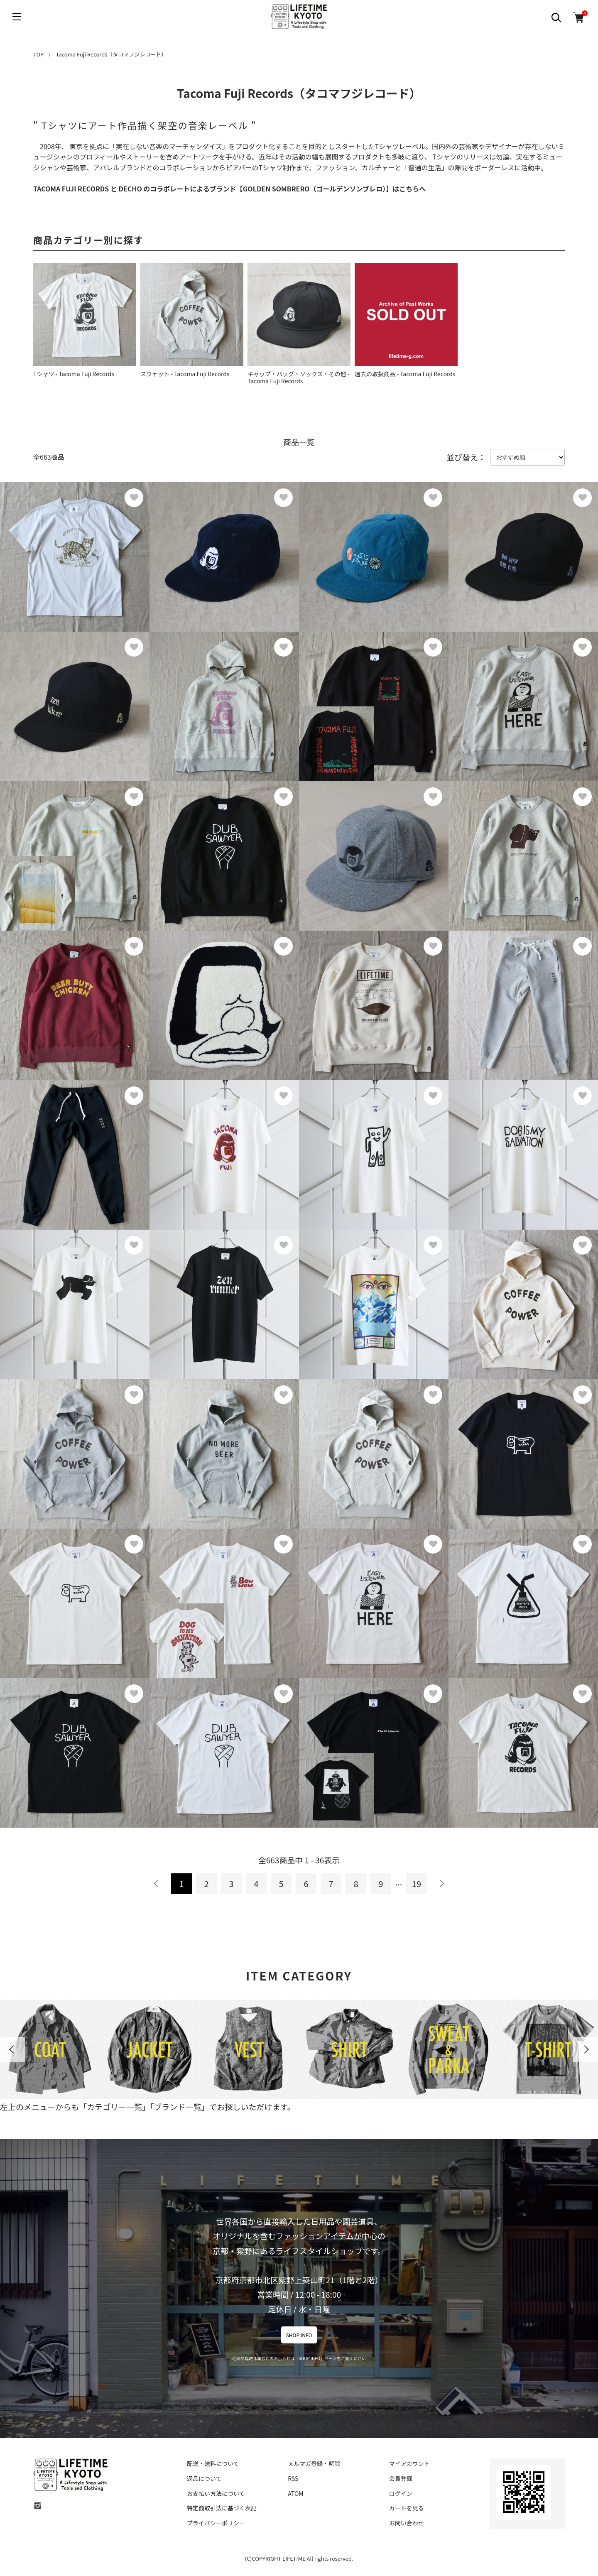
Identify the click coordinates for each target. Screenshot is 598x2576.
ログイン (400, 2493)
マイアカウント (409, 2463)
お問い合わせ (406, 2523)
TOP (38, 54)
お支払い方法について (216, 2493)
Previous (12, 2049)
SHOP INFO (299, 2334)
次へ (441, 1883)
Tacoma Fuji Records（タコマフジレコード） (111, 54)
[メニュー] (16, 16)
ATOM (295, 2493)
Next (585, 2049)
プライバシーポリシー (216, 2523)
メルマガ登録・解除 (314, 2463)
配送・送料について (213, 2463)
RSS (293, 2478)
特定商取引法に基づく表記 (222, 2508)
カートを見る (406, 2508)
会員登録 (400, 2478)
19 (416, 1883)
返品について (204, 2478)
